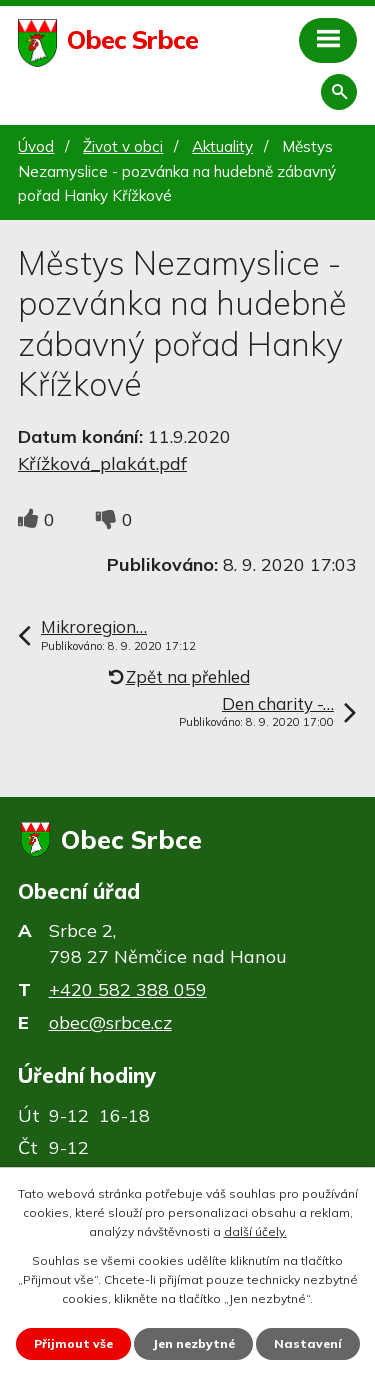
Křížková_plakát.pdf (102, 463)
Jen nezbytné (193, 1343)
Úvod (36, 146)
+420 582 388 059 (128, 989)
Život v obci (123, 146)
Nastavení (308, 1343)
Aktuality (222, 146)
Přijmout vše (73, 1343)
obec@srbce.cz (110, 1022)
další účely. (255, 1231)
